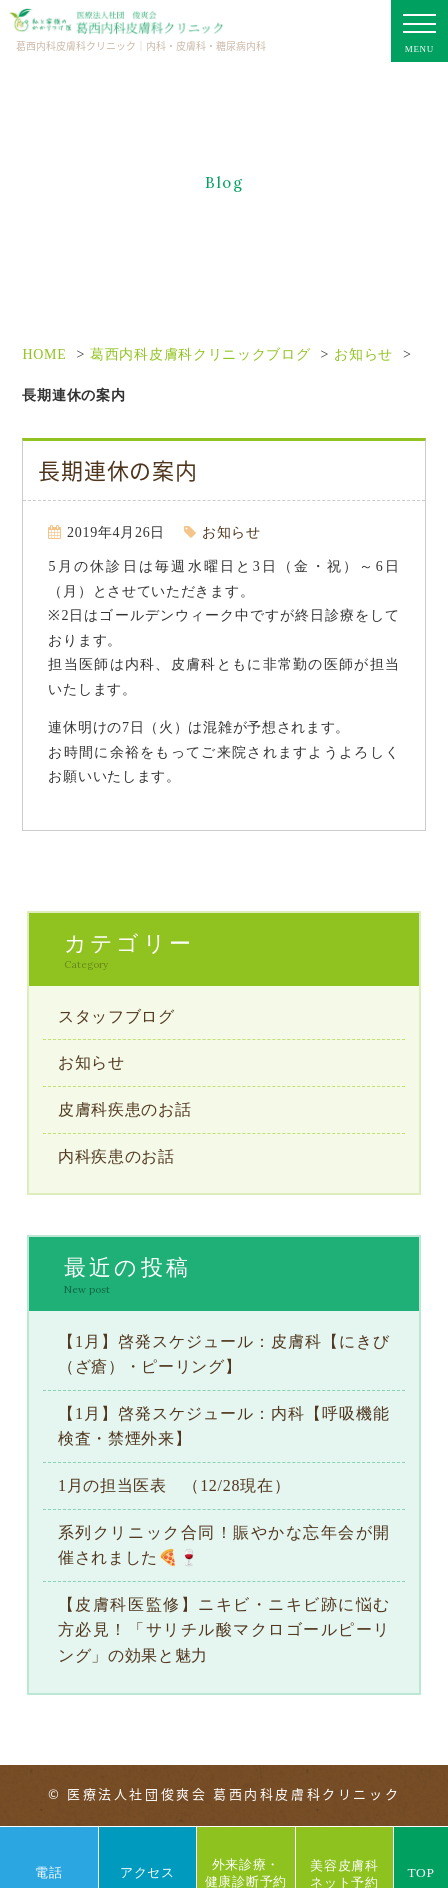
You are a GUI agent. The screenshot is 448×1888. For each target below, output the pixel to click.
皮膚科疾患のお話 (125, 1109)
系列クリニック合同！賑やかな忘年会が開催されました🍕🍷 (224, 1545)
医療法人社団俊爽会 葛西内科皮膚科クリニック (233, 1793)
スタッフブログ (116, 1016)
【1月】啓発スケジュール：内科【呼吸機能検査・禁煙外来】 (224, 1426)
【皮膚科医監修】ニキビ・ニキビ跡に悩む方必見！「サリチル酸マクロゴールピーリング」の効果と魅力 (224, 1630)
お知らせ (363, 354)
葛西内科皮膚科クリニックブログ (200, 354)
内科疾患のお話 (116, 1156)
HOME (44, 354)
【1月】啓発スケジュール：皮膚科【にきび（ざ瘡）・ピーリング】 (224, 1354)
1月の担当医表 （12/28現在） (174, 1485)
